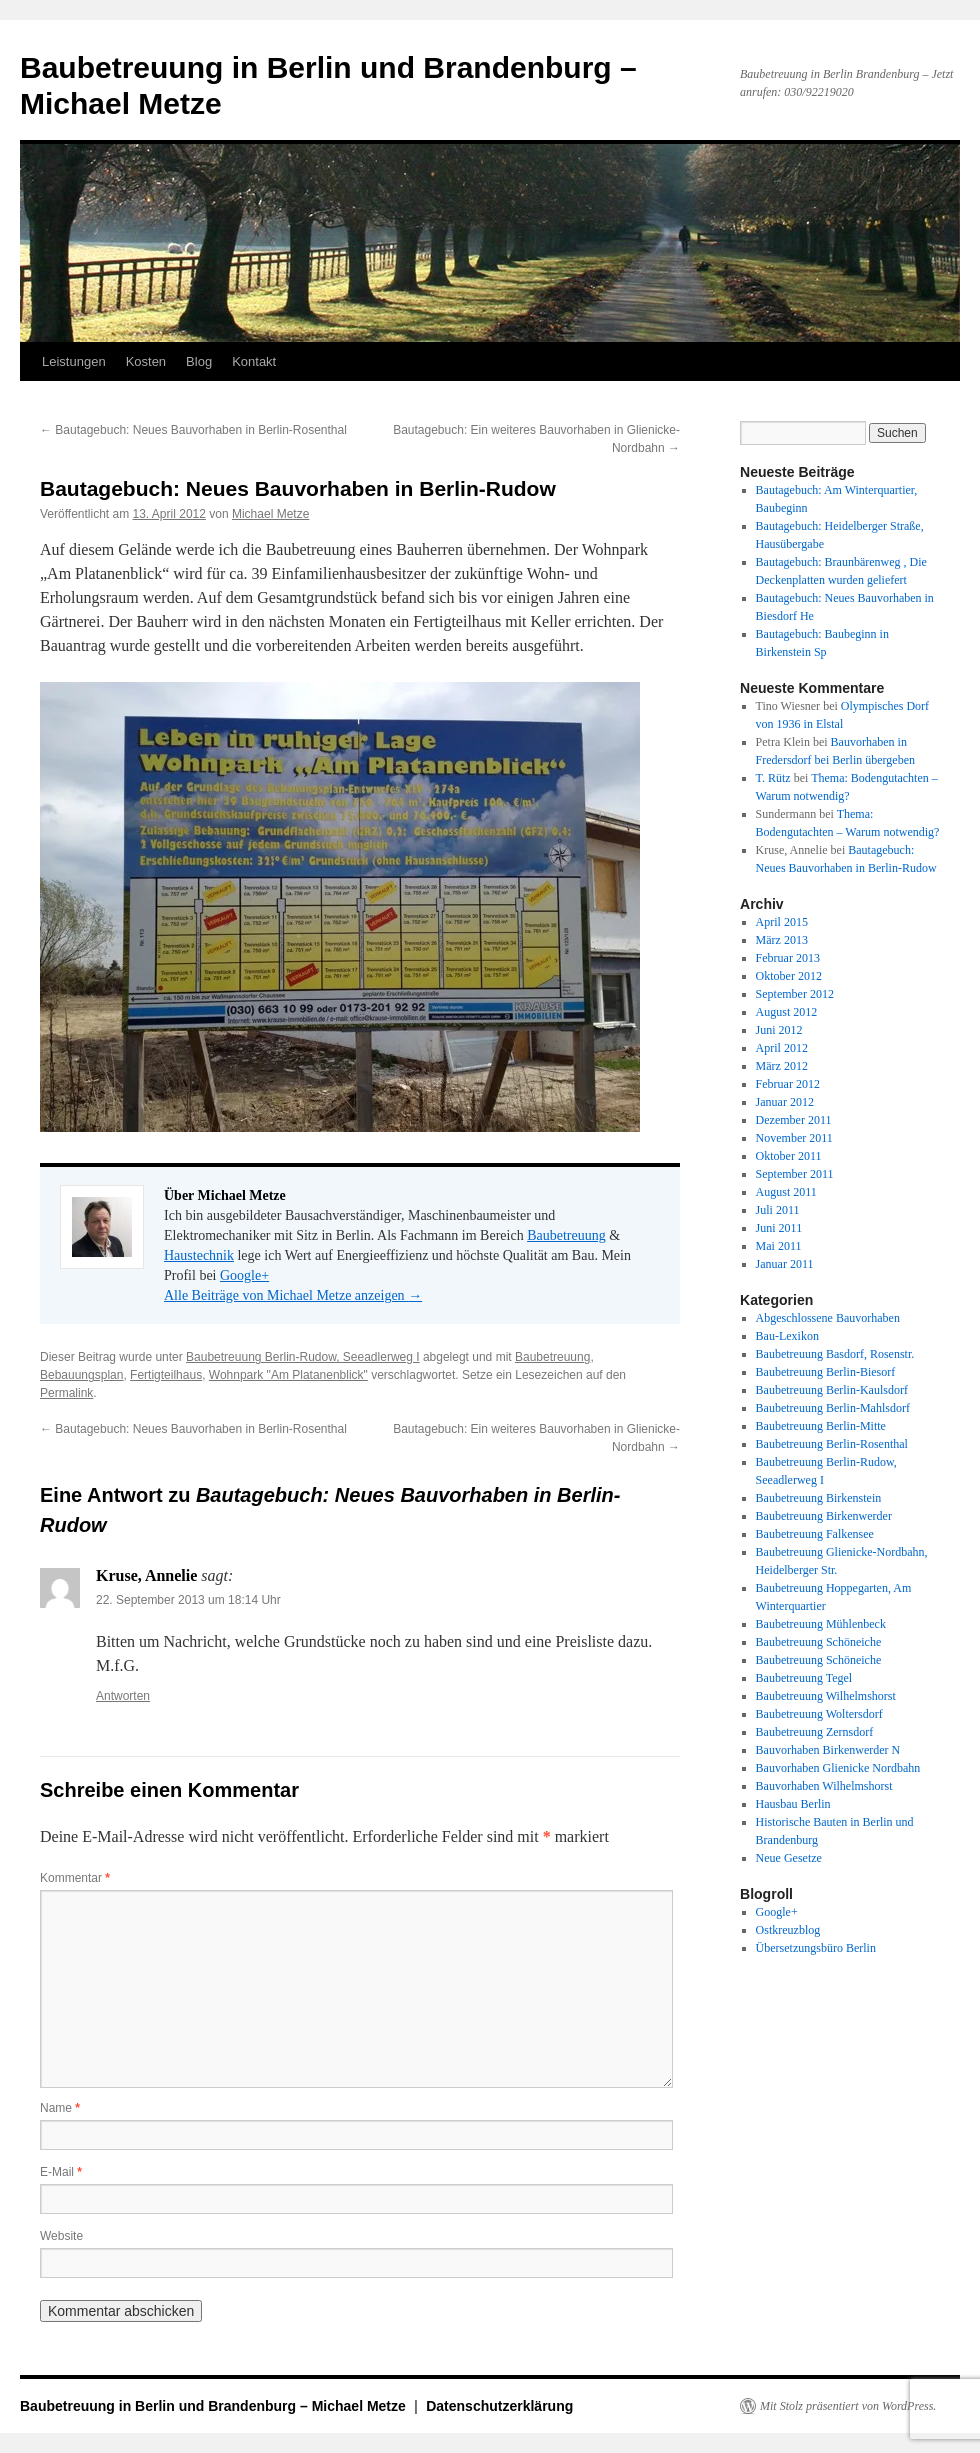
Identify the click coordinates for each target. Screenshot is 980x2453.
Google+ (244, 1275)
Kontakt (254, 361)
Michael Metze (270, 514)
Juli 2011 (778, 1210)
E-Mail (61, 2172)
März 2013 (782, 940)
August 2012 (787, 1012)
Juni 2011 (779, 1228)
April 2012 (782, 1048)
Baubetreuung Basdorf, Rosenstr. (835, 1354)
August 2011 (786, 1192)
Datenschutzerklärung (499, 2406)
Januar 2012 (785, 1102)
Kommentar (75, 1878)
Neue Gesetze (789, 1858)
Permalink (66, 1393)
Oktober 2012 (789, 976)
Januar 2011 (785, 1264)
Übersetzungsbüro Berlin (816, 1948)
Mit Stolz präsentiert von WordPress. (848, 2406)
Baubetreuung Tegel (804, 1678)
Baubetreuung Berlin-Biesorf (826, 1372)
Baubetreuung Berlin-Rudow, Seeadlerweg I (302, 1357)
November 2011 (794, 1138)
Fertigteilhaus (166, 1375)
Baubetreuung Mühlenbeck (821, 1624)
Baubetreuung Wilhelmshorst (826, 1696)
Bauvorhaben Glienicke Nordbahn (838, 1768)
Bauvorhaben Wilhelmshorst (824, 1786)
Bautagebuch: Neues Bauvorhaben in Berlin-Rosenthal (193, 430)
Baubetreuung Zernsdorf (815, 1732)
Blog (199, 361)
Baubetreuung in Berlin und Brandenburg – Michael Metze (215, 2406)
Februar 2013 (788, 958)
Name (60, 2108)
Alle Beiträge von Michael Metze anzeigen (293, 1295)
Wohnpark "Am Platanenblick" (288, 1375)
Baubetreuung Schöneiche (819, 1642)
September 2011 (795, 1174)
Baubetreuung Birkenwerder (824, 1516)
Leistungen (74, 361)
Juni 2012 (779, 1030)
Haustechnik (199, 1255)
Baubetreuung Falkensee (815, 1534)
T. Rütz (773, 778)
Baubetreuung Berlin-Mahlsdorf (833, 1408)
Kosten (146, 361)
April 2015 (782, 922)
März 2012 (782, 1066)
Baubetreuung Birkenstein (819, 1498)
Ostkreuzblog (788, 1930)
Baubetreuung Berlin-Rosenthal (832, 1444)
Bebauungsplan (81, 1375)
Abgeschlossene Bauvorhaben (828, 1318)
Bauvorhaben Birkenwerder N (828, 1750)
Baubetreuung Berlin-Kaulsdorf (832, 1390)
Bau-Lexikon (787, 1336)
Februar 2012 (788, 1084)
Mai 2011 (779, 1246)
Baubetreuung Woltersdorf (819, 1714)
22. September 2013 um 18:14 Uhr (188, 1600)
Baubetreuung (566, 1235)
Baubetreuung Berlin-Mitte (821, 1426)
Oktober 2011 (789, 1156)
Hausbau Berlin (793, 1804)
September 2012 (795, 994)
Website (61, 2236)
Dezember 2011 (794, 1120)
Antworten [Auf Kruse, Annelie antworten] (123, 1696)
